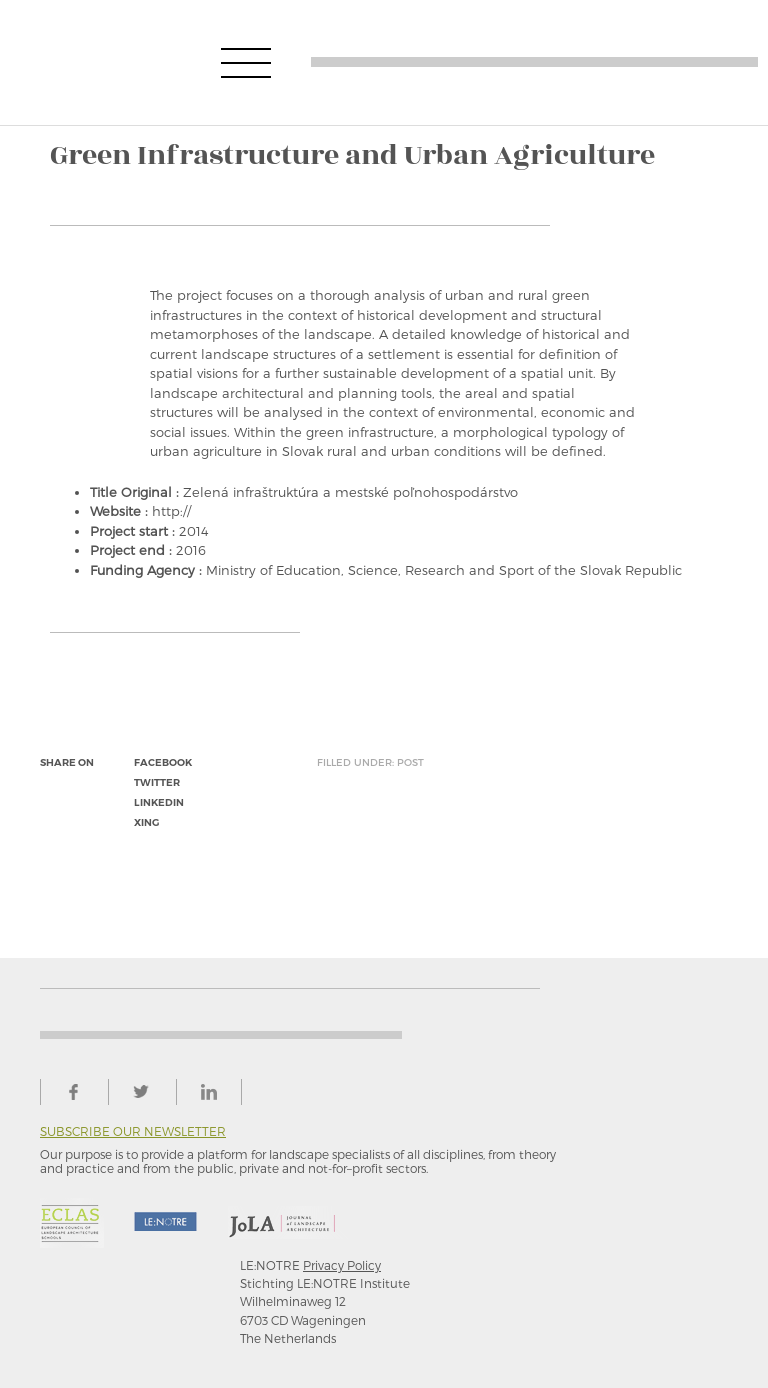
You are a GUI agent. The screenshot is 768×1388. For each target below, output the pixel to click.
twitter (157, 782)
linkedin (159, 802)
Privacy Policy (342, 1265)
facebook (163, 762)
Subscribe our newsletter (133, 1131)
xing (146, 822)
